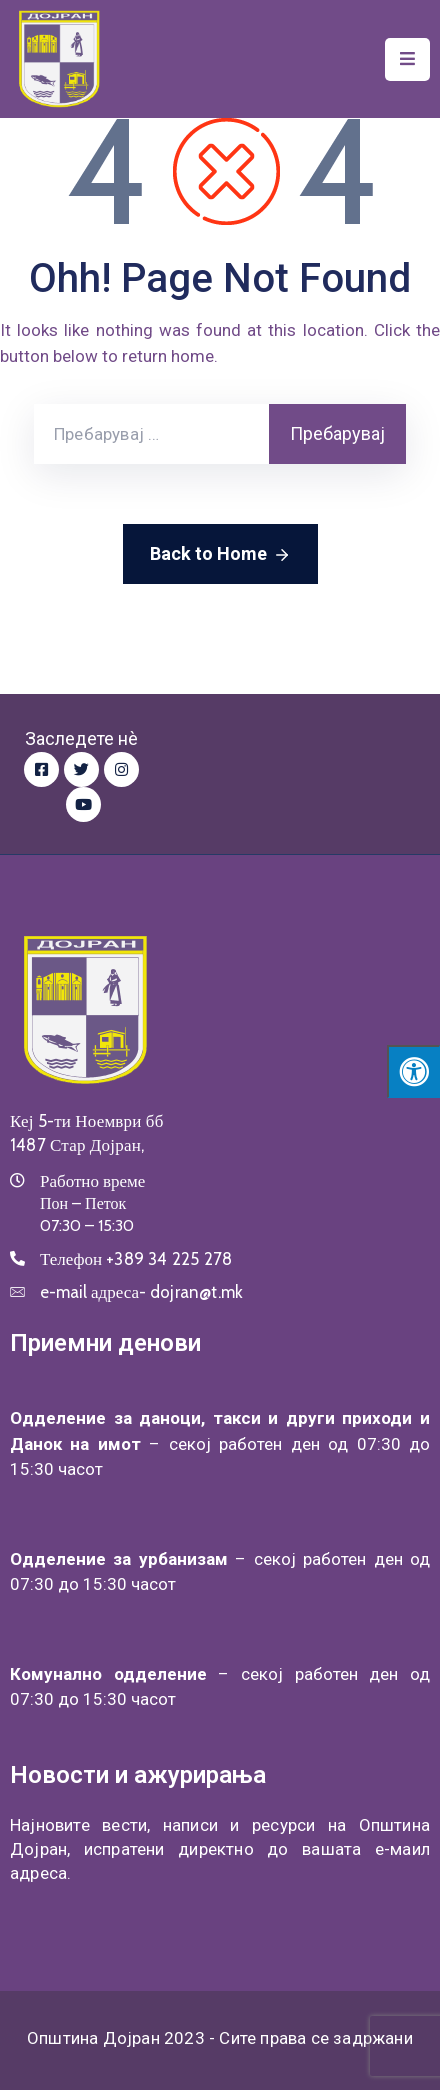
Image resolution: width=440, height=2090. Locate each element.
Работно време (92, 1181)
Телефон (136, 1259)
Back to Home (220, 555)
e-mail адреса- (141, 1292)
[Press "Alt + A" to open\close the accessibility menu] (413, 1071)
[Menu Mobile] (407, 59)
